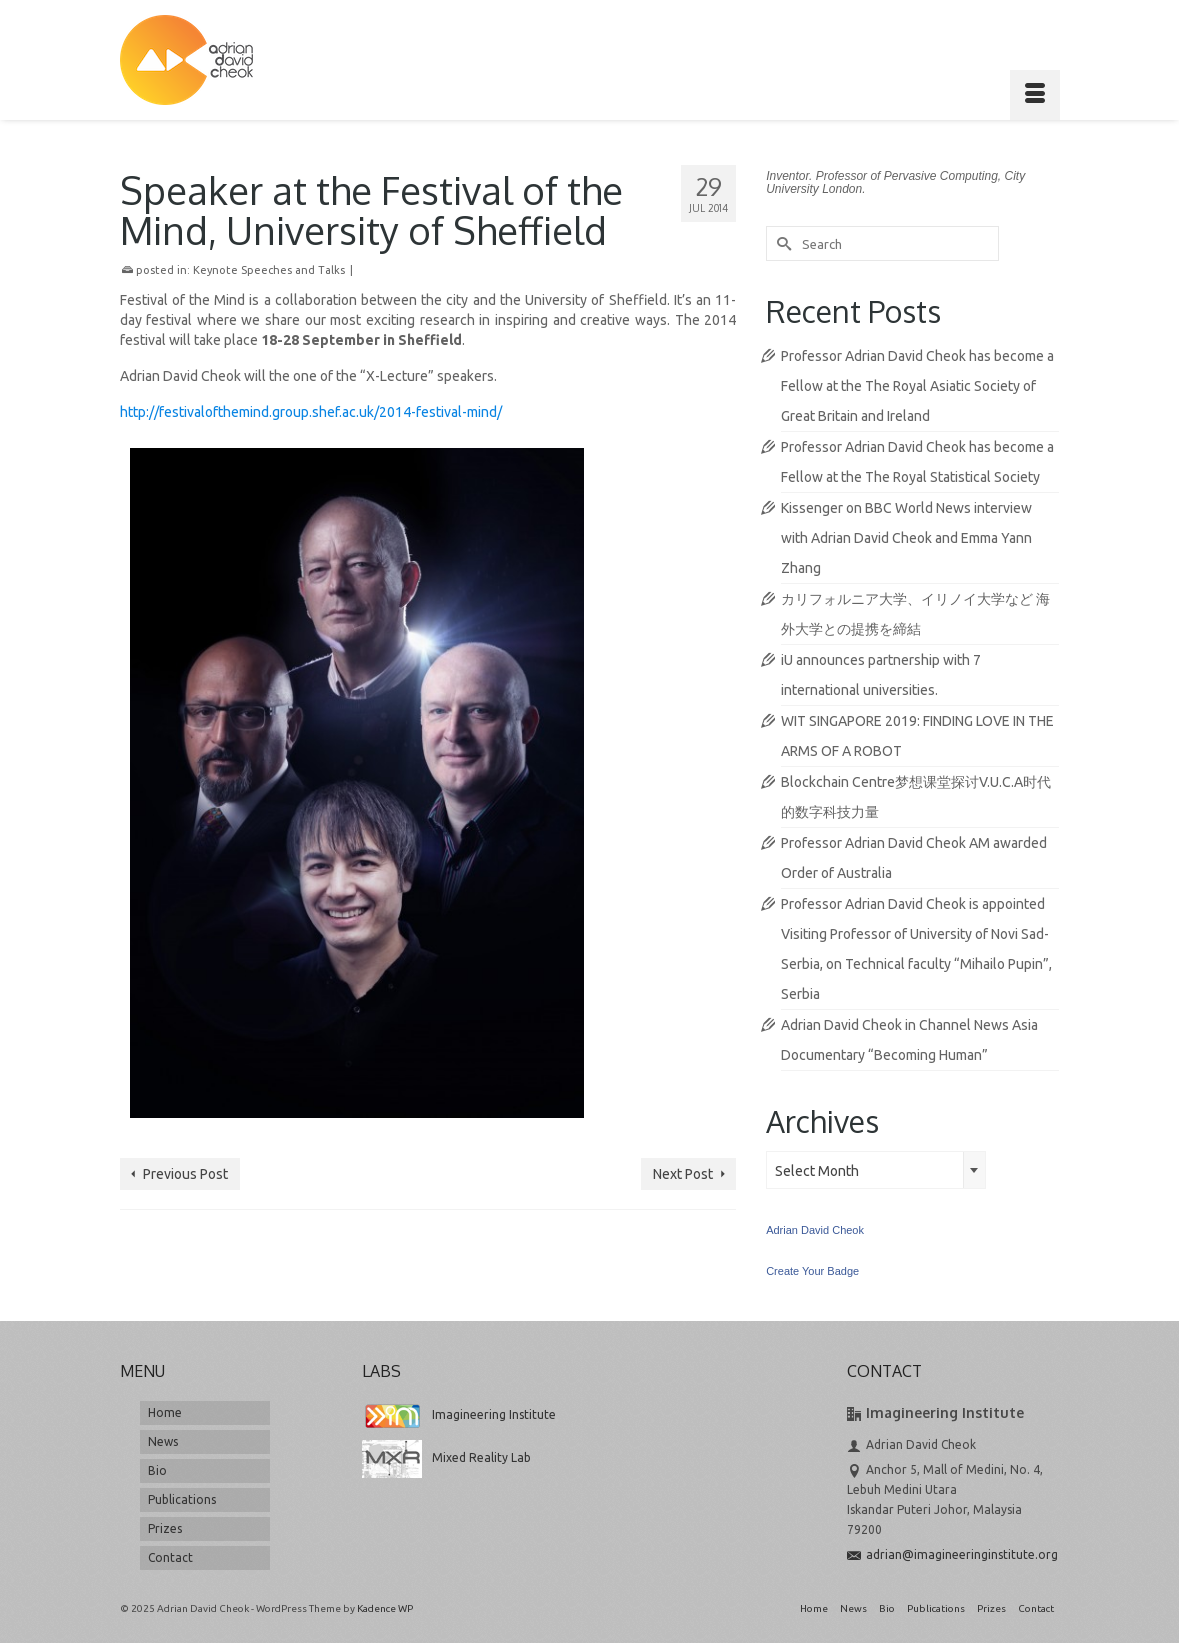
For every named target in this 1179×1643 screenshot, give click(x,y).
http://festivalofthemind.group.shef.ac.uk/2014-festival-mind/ (311, 412)
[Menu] (1035, 95)
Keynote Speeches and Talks (269, 270)
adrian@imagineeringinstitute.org (952, 1554)
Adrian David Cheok (815, 1230)
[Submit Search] (781, 243)
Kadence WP (385, 1608)
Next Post (683, 1174)
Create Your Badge (812, 1271)
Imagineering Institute (459, 1414)
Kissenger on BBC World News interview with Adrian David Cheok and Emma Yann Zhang (906, 538)
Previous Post (185, 1174)
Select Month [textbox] (817, 1171)
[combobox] (876, 1170)
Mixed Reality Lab (446, 1457)
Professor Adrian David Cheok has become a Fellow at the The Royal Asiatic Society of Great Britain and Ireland (917, 386)
